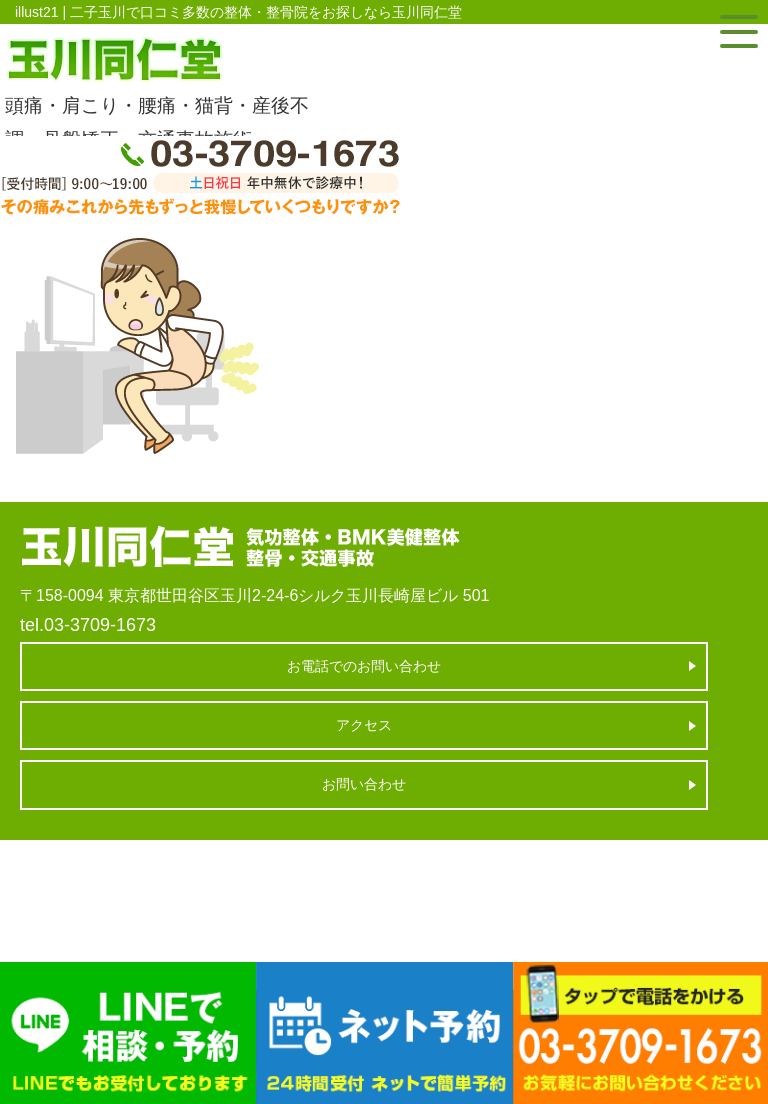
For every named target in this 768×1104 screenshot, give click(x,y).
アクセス (364, 725)
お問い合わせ (364, 784)
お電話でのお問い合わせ (364, 666)
